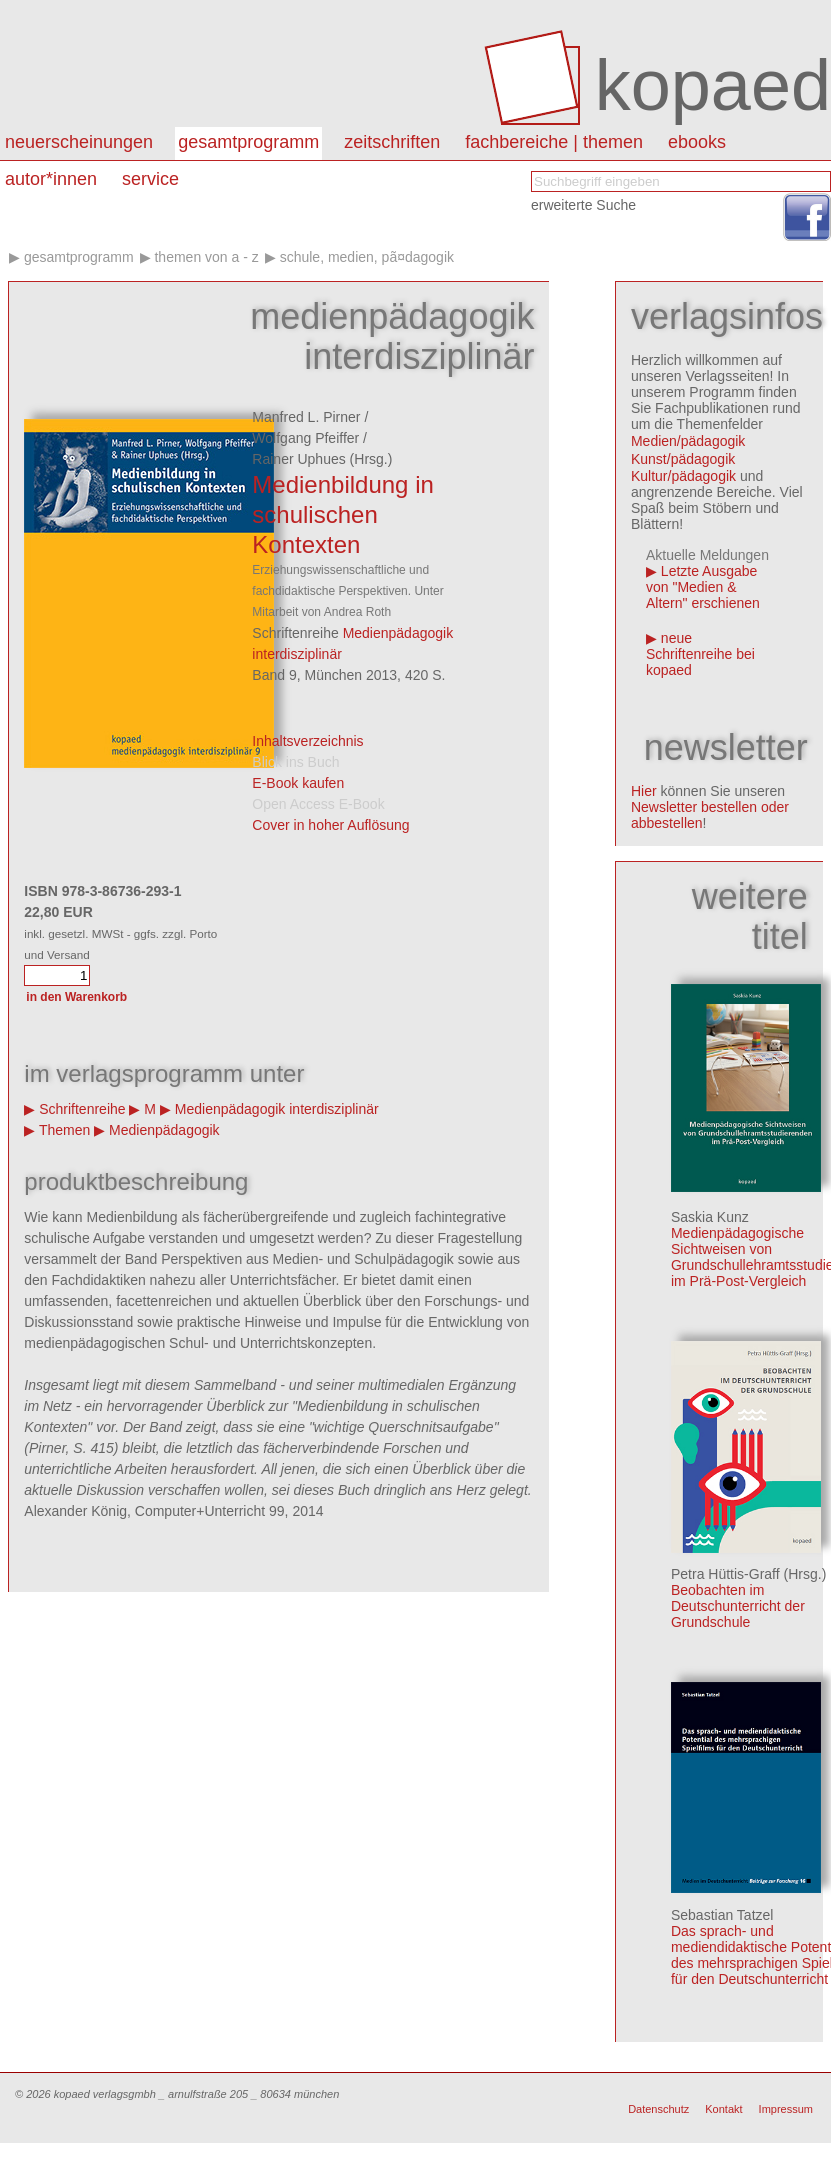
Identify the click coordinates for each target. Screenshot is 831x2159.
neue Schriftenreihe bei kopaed (700, 654)
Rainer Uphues (298, 459)
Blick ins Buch (295, 762)
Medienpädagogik (164, 1130)
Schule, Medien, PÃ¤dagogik (367, 257)
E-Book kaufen (298, 783)
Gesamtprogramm (248, 142)
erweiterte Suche (583, 205)
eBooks (697, 142)
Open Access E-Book (318, 804)
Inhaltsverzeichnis (307, 741)
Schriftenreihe (82, 1109)
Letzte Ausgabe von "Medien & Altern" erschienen (703, 587)
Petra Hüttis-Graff (725, 1574)
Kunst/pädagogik (683, 459)
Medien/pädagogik (688, 441)
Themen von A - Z (206, 257)
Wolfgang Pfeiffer (305, 438)
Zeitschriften (392, 142)
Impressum (786, 2109)
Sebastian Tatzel (722, 1915)
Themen (64, 1130)
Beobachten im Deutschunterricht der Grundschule (738, 1606)
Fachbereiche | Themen (554, 142)
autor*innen (51, 179)
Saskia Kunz (710, 1217)
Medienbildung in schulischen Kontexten (342, 514)
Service (150, 179)
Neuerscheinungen (79, 142)
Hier (644, 791)
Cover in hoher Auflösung (330, 825)
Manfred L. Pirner (306, 417)
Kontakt (723, 2109)
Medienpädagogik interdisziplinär (277, 1109)
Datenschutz (658, 2109)
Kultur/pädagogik (683, 476)
